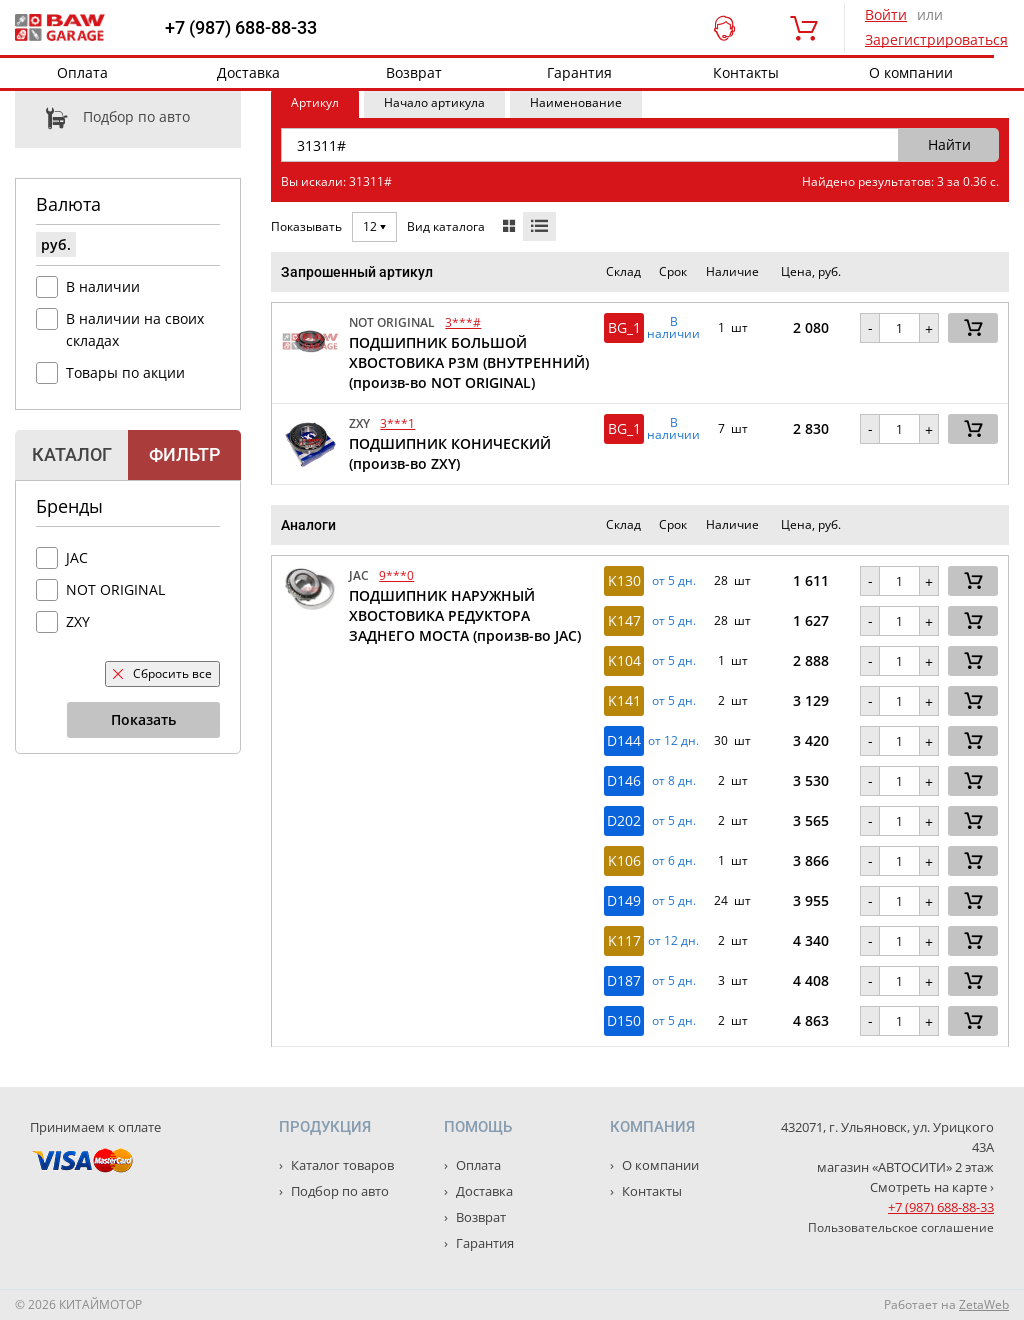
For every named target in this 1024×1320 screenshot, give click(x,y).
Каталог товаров (341, 1165)
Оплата (82, 72)
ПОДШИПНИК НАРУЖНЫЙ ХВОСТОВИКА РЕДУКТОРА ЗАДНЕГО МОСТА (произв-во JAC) (465, 615)
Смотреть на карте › (932, 1187)
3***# (463, 322)
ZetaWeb (984, 1304)
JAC (77, 557)
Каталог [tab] (72, 454)
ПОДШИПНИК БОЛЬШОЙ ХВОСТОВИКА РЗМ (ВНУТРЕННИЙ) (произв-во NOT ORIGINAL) (469, 362)
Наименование (576, 102)
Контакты (746, 72)
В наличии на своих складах (135, 329)
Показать (143, 719)
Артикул (315, 102)
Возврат (414, 72)
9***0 (396, 575)
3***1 (397, 423)
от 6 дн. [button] (674, 861)
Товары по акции (125, 372)
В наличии (103, 286)
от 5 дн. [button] (674, 581)
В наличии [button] (673, 328)
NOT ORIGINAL (115, 589)
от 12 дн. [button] (673, 741)
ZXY (78, 621)
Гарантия (579, 72)
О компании (911, 72)
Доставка (248, 72)
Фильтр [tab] (184, 454)
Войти (886, 14)
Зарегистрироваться (936, 39)
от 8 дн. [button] (674, 781)
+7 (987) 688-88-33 (241, 28)
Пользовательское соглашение (901, 1227)
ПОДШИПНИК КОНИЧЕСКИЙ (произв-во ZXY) (450, 453)
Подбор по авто (102, 118)
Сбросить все (162, 673)
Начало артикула (434, 102)
